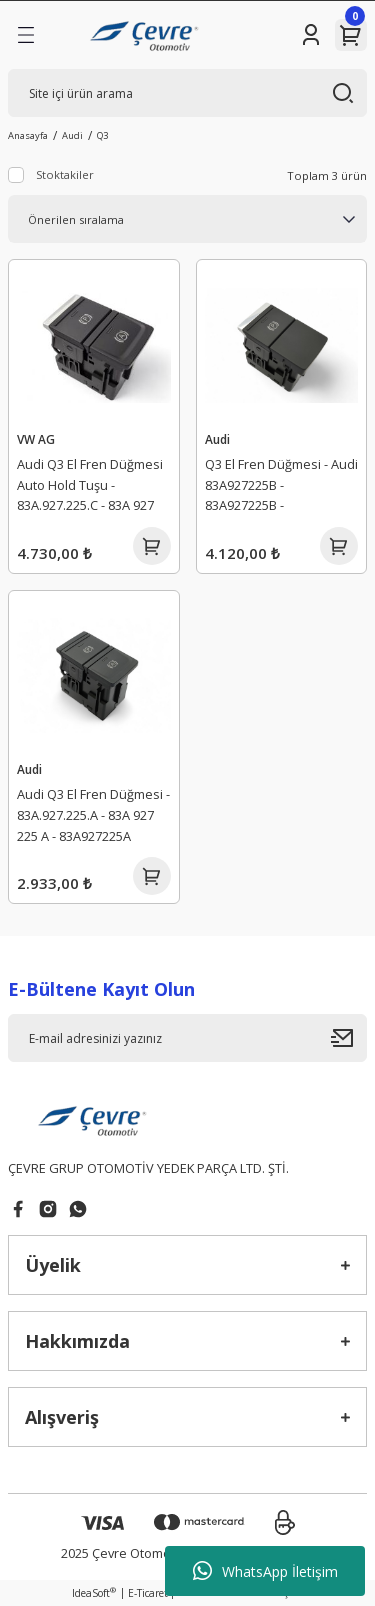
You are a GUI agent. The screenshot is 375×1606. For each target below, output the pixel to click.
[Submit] (349, 1038)
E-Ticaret (148, 1593)
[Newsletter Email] (187, 1038)
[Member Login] (311, 35)
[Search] (187, 93)
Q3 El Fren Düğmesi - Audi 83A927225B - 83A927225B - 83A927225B (281, 488)
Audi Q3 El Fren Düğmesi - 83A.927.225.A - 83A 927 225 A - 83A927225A (93, 815)
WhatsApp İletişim (265, 1571)
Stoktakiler (65, 174)
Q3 (102, 135)
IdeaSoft (94, 1593)
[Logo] (146, 35)
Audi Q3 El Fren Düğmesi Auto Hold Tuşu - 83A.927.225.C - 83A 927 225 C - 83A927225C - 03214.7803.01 (90, 488)
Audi (217, 439)
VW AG (36, 439)
